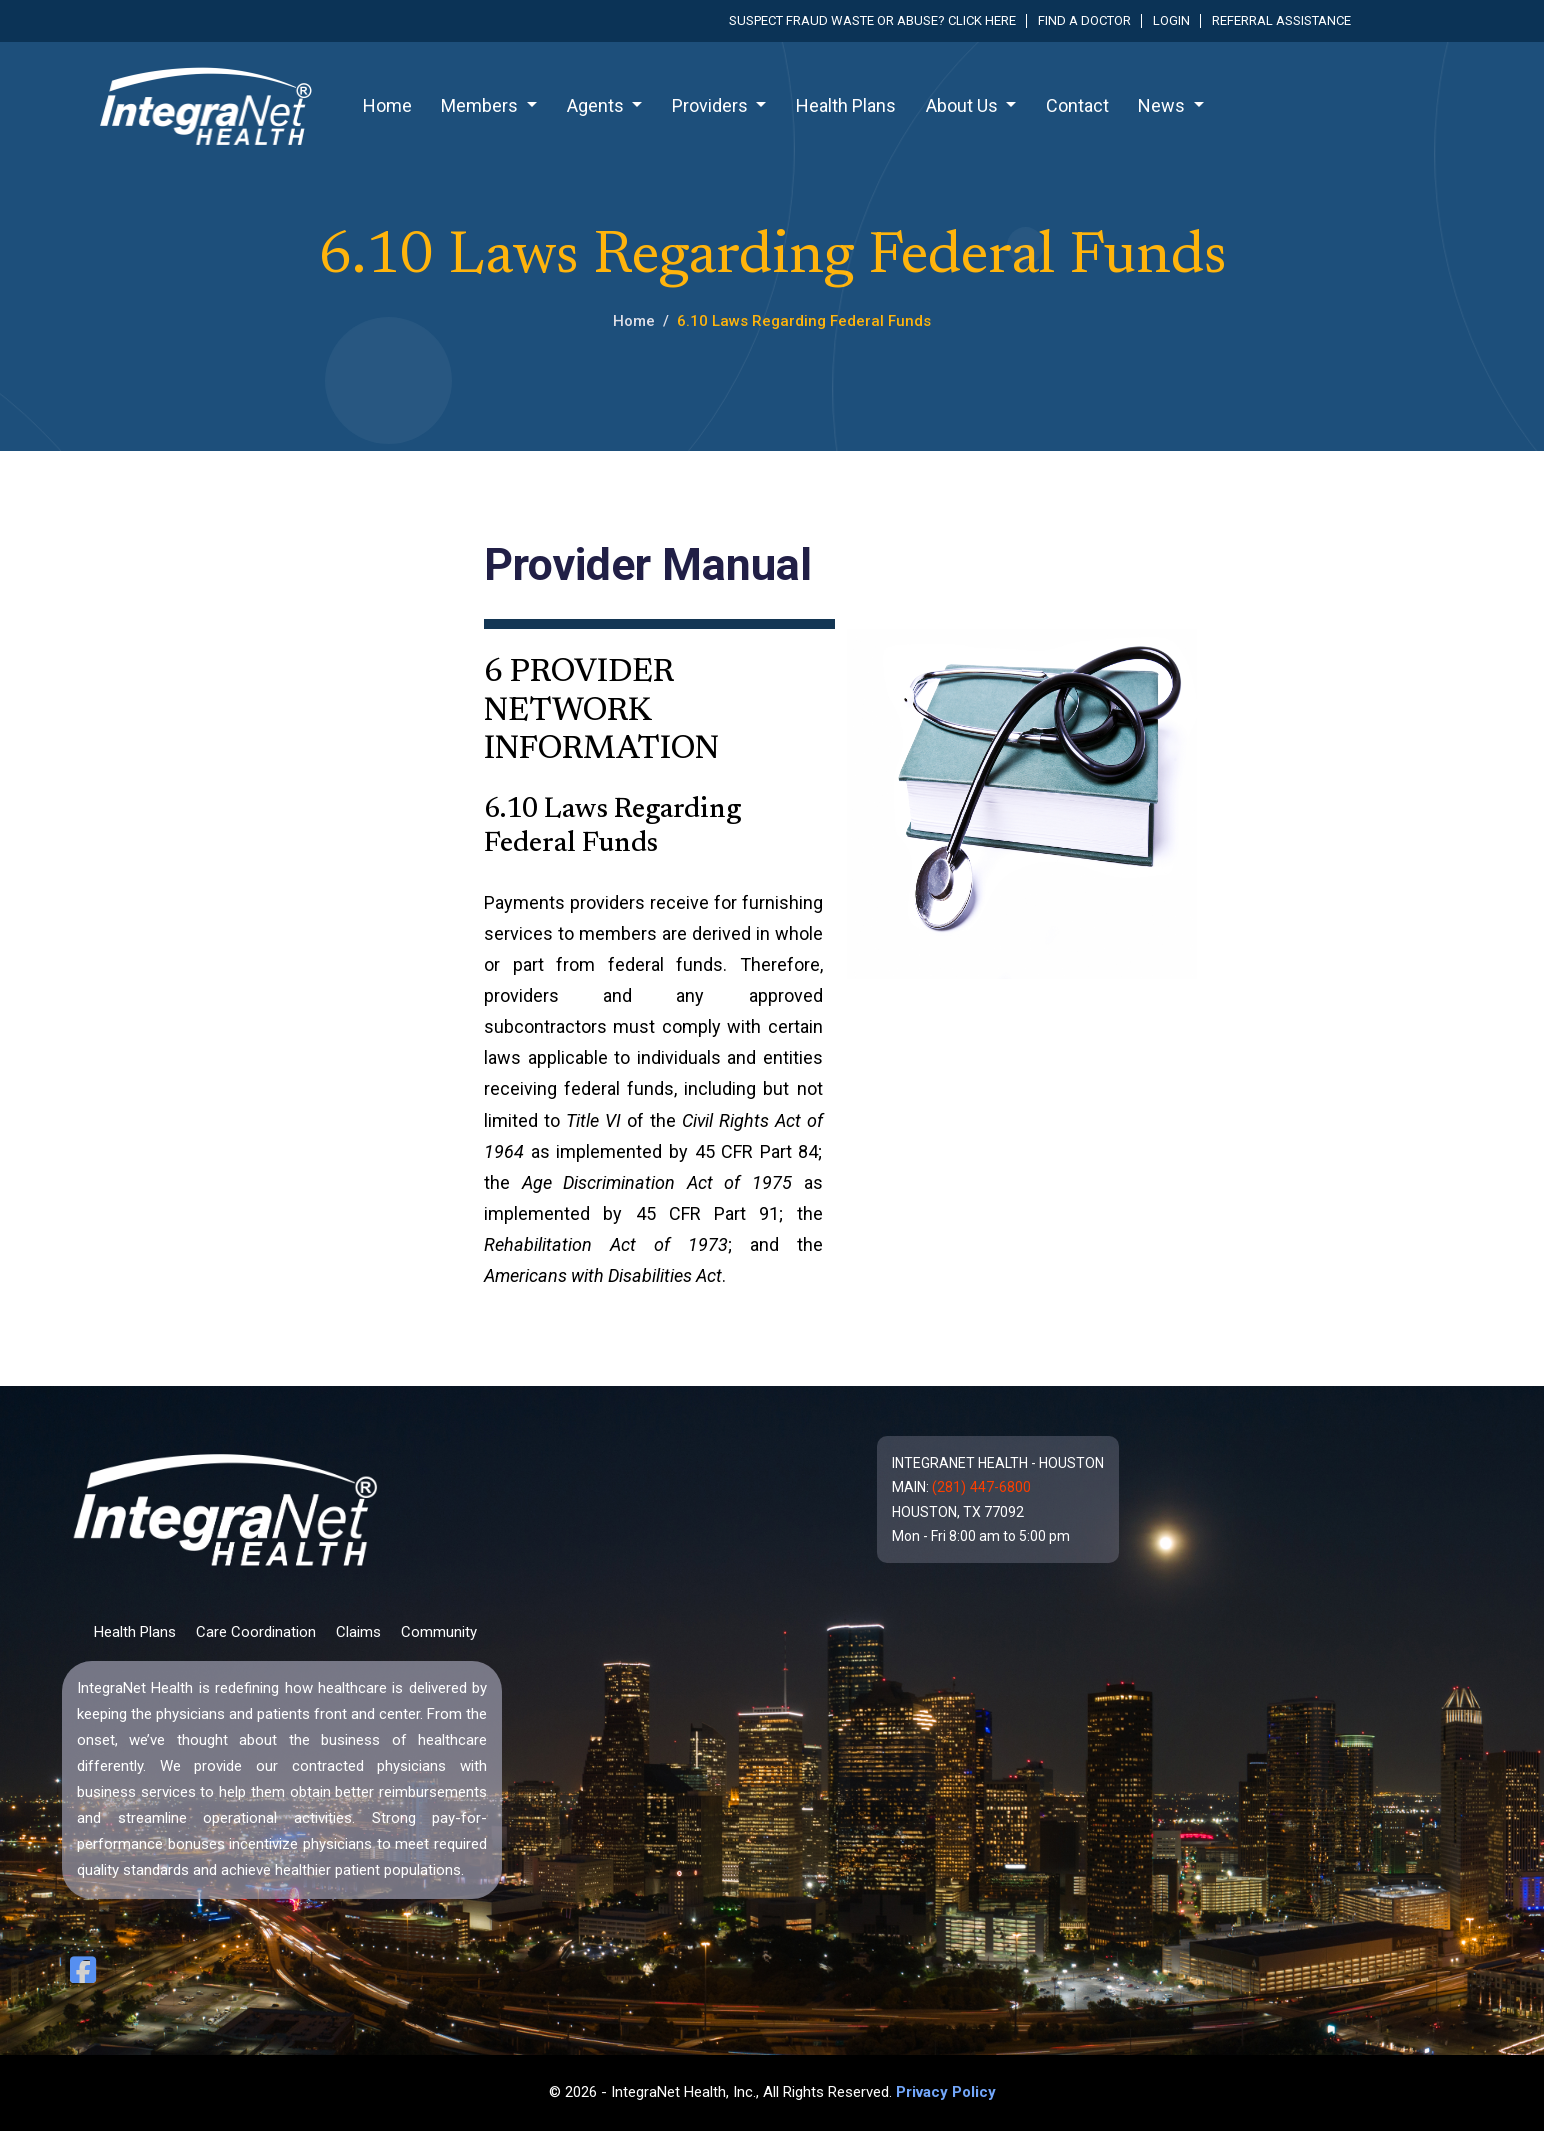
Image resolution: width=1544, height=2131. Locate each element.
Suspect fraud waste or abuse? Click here (872, 20)
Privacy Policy (946, 2092)
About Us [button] (964, 105)
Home (387, 105)
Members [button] (481, 105)
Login (1171, 20)
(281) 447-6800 (981, 1487)
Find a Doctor (1084, 20)
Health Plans (846, 105)
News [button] (1163, 105)
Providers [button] (712, 105)
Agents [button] (597, 105)
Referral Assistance (1281, 20)
